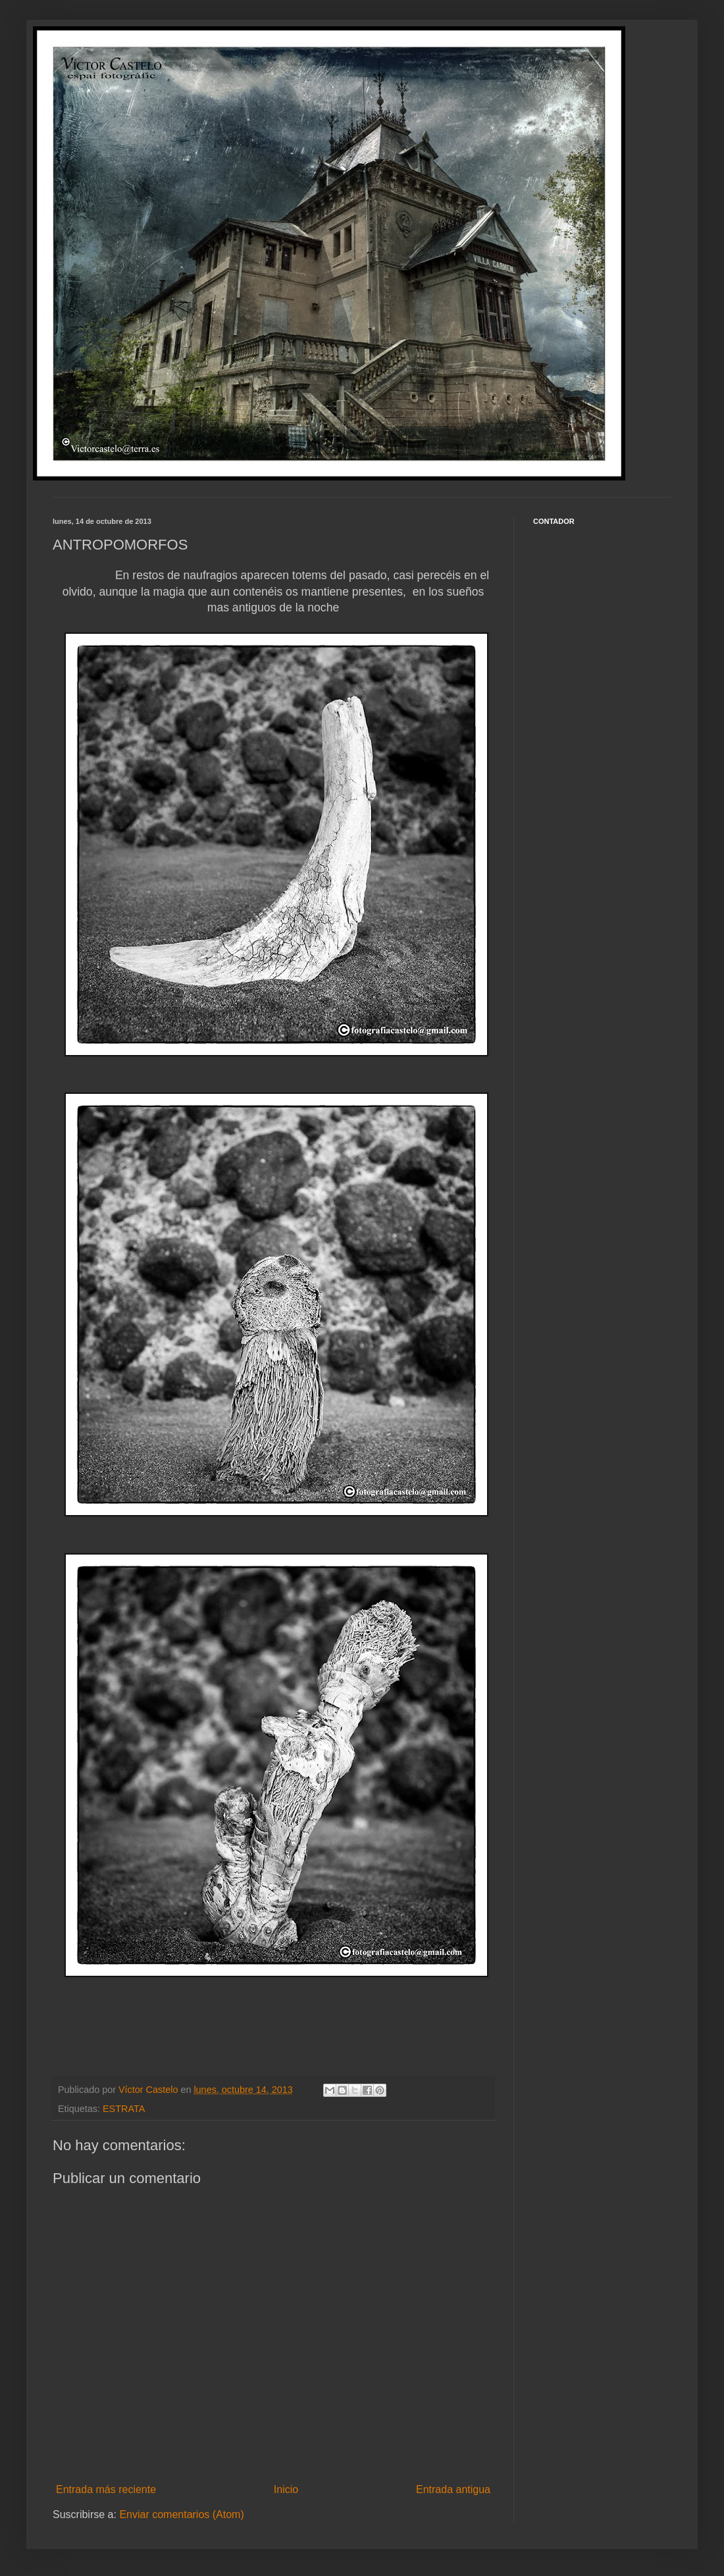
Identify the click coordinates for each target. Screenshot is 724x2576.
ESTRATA (124, 2108)
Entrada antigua (453, 2489)
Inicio (286, 2489)
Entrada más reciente (106, 2489)
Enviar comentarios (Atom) (181, 2514)
